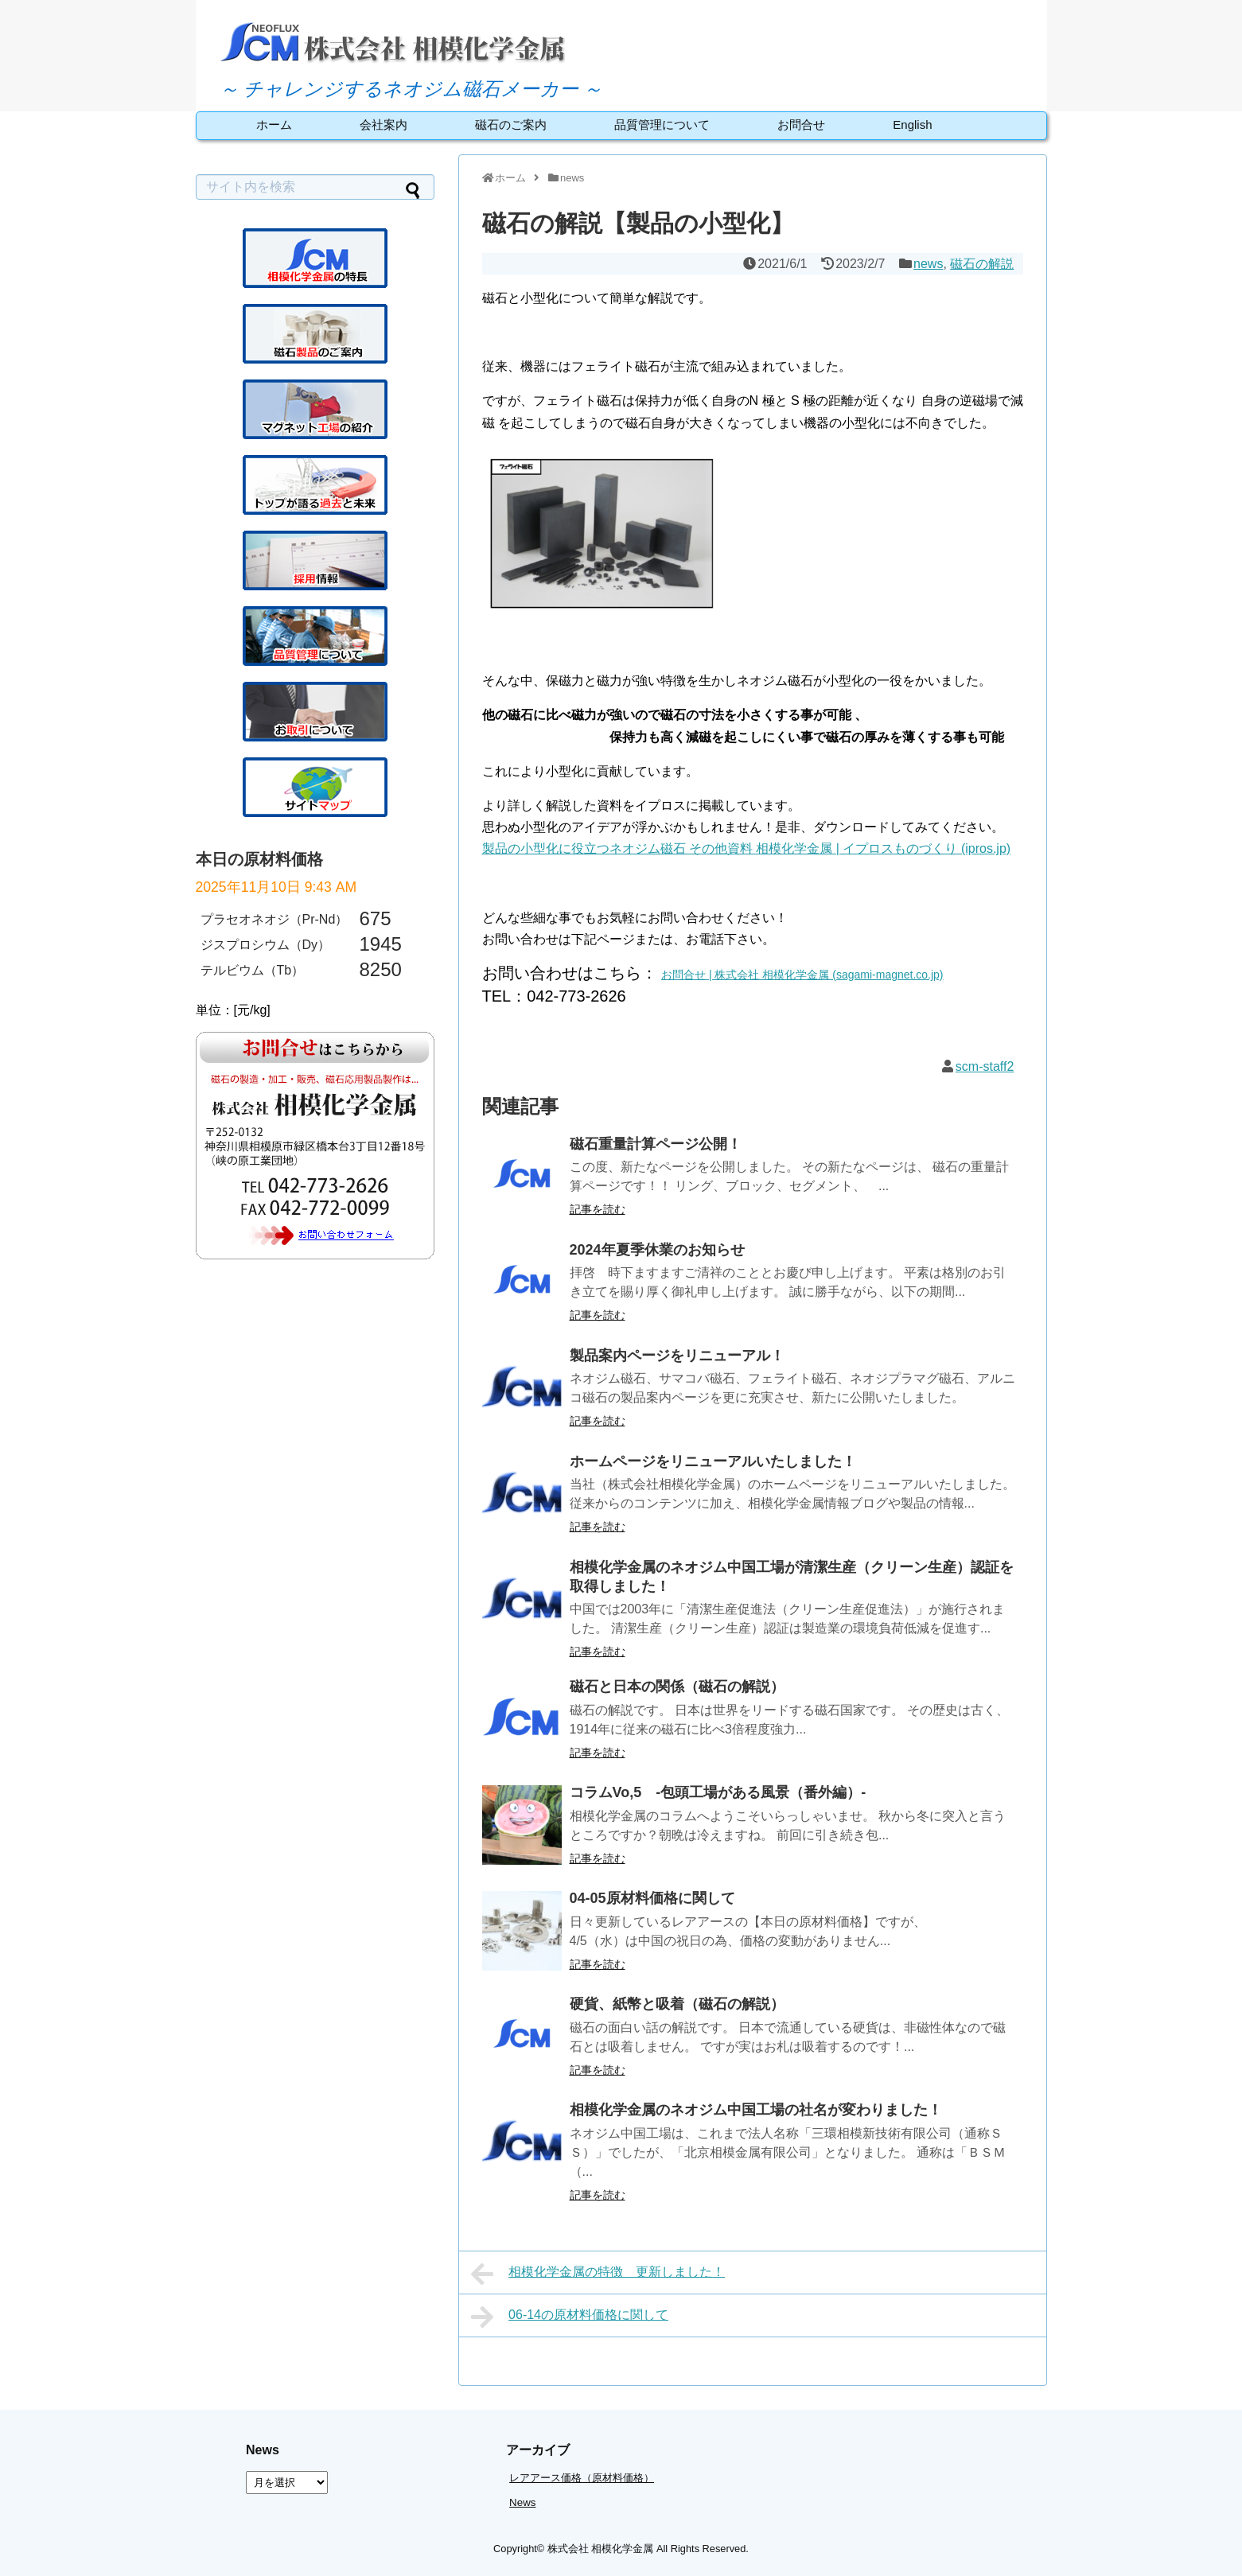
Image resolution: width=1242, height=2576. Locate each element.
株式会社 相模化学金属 (600, 2549)
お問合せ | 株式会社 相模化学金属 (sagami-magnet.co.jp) (802, 974)
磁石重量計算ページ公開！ (656, 1144)
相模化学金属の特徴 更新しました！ (598, 2273)
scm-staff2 (985, 1066)
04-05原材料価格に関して (652, 1898)
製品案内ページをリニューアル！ (677, 1356)
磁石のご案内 (511, 124)
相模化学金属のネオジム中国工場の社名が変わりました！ (756, 2110)
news (928, 263)
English (912, 124)
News (522, 2502)
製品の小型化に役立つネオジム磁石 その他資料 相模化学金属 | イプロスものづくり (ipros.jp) (746, 848)
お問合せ (801, 124)
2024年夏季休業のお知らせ (657, 1250)
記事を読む (597, 1209)
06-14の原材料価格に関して (570, 2316)
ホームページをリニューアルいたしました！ (713, 1461)
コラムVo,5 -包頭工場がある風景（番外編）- (718, 1792)
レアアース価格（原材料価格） (581, 2478)
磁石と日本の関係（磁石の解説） (677, 1687)
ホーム (274, 124)
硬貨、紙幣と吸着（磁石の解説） (677, 2004)
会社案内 (383, 124)
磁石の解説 (982, 263)
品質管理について (662, 124)
